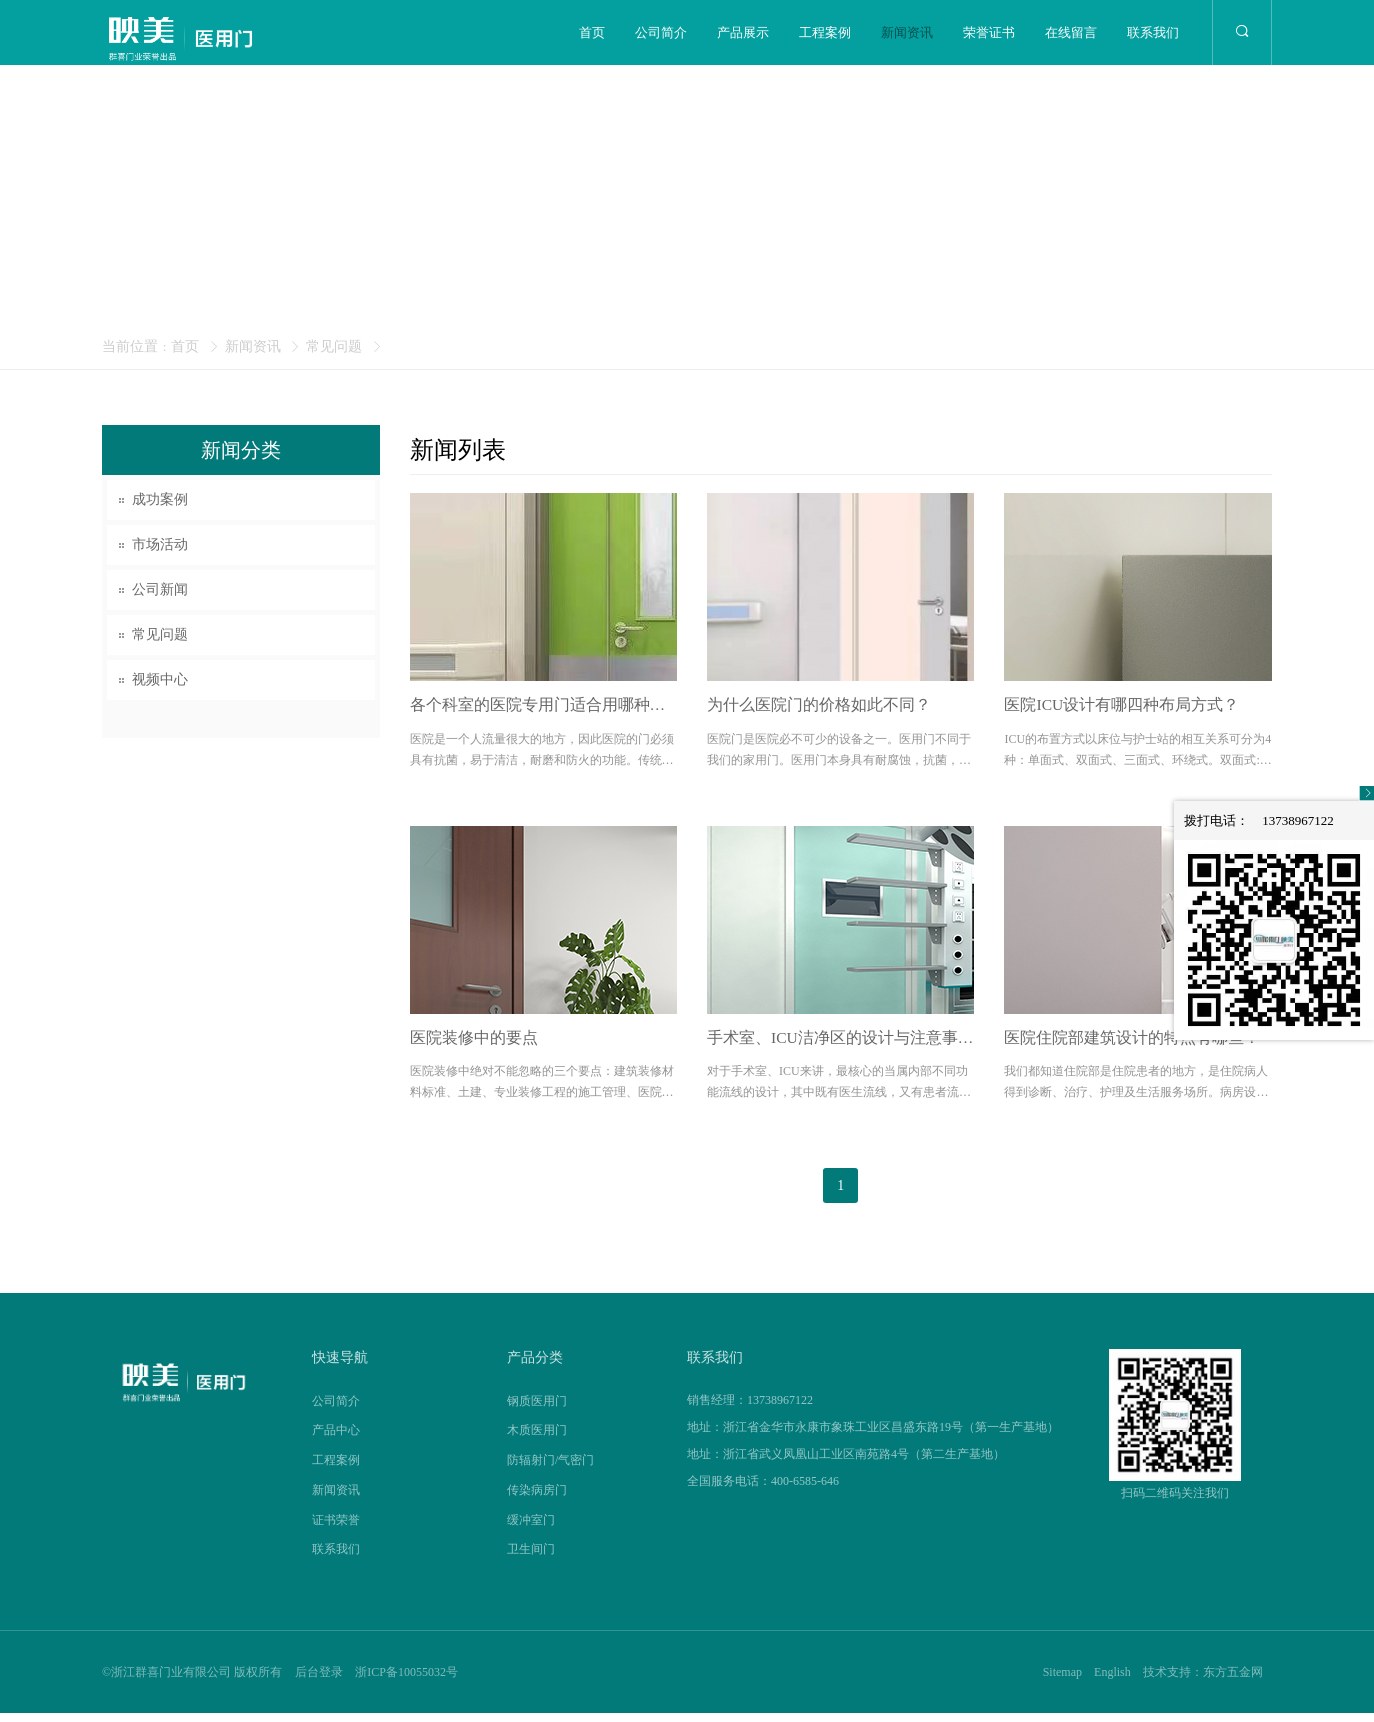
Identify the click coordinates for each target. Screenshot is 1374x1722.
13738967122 (780, 1408)
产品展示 (743, 32)
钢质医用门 (537, 1409)
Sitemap (1059, 1681)
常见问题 (334, 346)
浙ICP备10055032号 (407, 1681)
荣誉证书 (989, 32)
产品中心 (336, 1439)
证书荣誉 (336, 1528)
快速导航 (340, 1366)
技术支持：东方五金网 (1202, 1681)
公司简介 (661, 32)
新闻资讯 (907, 32)
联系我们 (1153, 32)
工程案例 (825, 32)
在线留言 (1071, 32)
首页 (592, 32)
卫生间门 (531, 1558)
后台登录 (319, 1681)
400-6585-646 (805, 1489)
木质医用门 (537, 1439)
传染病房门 (537, 1499)
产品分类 (535, 1366)
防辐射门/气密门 (550, 1469)
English (1110, 1681)
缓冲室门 (531, 1528)
